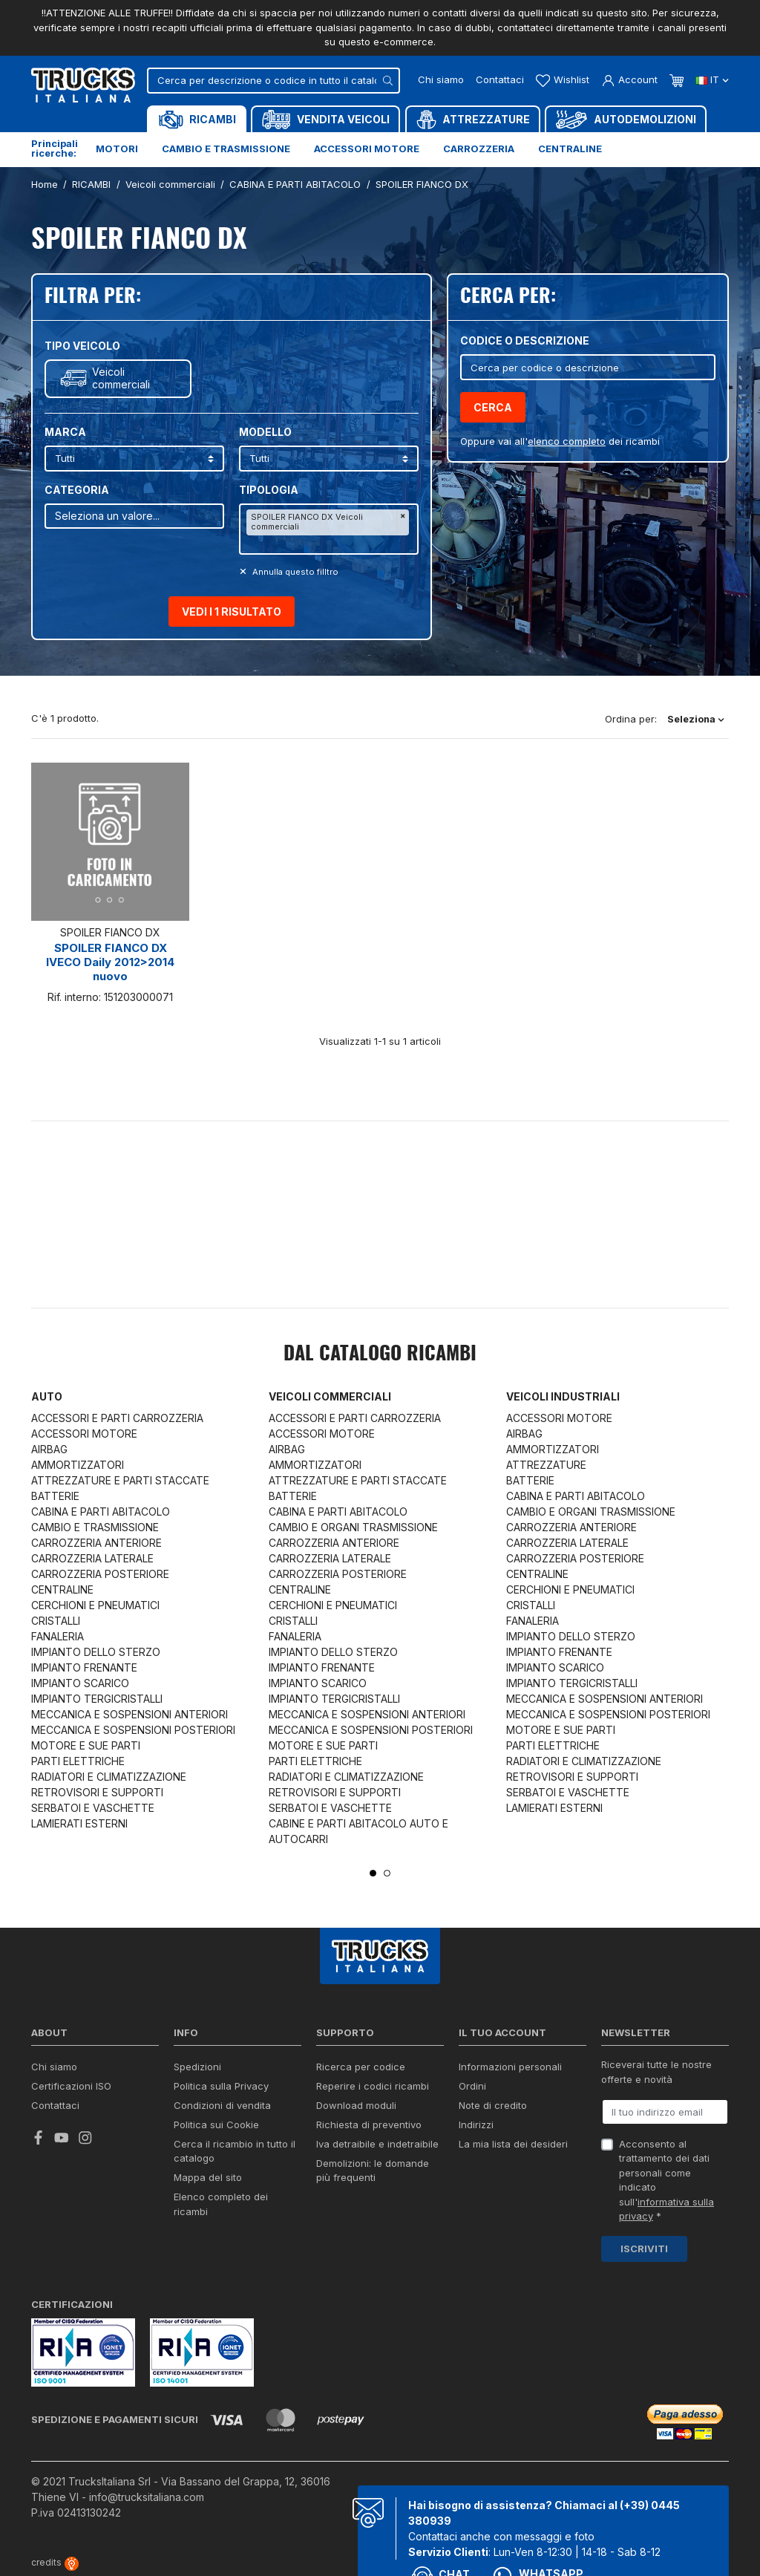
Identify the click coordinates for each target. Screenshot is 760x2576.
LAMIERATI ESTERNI (79, 1823)
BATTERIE (55, 1496)
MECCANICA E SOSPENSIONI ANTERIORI (129, 1714)
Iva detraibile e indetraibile (377, 2144)
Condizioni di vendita (222, 2105)
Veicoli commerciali (121, 378)
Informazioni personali (510, 2067)
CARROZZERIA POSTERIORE (100, 1574)
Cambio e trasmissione (226, 148)
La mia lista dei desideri (513, 2144)
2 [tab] (387, 1873)
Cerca (493, 407)
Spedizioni (197, 2067)
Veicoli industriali (563, 1396)
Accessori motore (366, 148)
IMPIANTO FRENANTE (84, 1667)
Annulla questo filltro (294, 572)
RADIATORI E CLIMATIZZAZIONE (108, 1776)
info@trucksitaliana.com (146, 2497)
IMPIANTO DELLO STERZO (95, 1652)
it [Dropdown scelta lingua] (712, 79)
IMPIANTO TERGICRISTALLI (97, 1698)
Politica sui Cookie (216, 2124)
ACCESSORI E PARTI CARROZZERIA (117, 1418)
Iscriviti (644, 2248)
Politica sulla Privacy (221, 2086)
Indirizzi (476, 2124)
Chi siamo (441, 79)
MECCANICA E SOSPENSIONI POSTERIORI (133, 1730)
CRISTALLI (55, 1620)
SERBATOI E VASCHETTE (92, 1807)
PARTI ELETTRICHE (78, 1761)
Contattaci (500, 79)
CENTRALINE (62, 1589)
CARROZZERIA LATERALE (92, 1558)
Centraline (570, 148)
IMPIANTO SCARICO (80, 1683)
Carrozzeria (478, 148)
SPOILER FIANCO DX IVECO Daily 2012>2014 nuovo (110, 962)
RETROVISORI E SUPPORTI (97, 1792)
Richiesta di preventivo (369, 2124)
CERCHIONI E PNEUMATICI (95, 1605)
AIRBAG (49, 1449)
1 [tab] (373, 1873)
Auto (46, 1396)
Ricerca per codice (360, 2067)
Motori (117, 148)
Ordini (472, 2086)
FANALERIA (57, 1636)
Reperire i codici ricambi (372, 2086)
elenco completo (567, 441)
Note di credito (493, 2105)
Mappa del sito (208, 2177)
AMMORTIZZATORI (77, 1464)
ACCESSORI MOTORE (84, 1433)
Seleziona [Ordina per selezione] (695, 719)
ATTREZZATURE (546, 1464)
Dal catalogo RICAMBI (380, 1354)
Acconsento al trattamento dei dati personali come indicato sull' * (666, 2180)
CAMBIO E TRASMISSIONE (95, 1527)
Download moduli (356, 2105)
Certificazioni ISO (71, 2086)
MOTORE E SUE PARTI (85, 1745)
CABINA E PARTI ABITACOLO (100, 1511)
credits (55, 2562)
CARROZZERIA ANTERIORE (96, 1542)
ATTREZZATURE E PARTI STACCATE (120, 1480)
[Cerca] (273, 81)
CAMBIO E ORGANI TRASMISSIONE (353, 1527)
